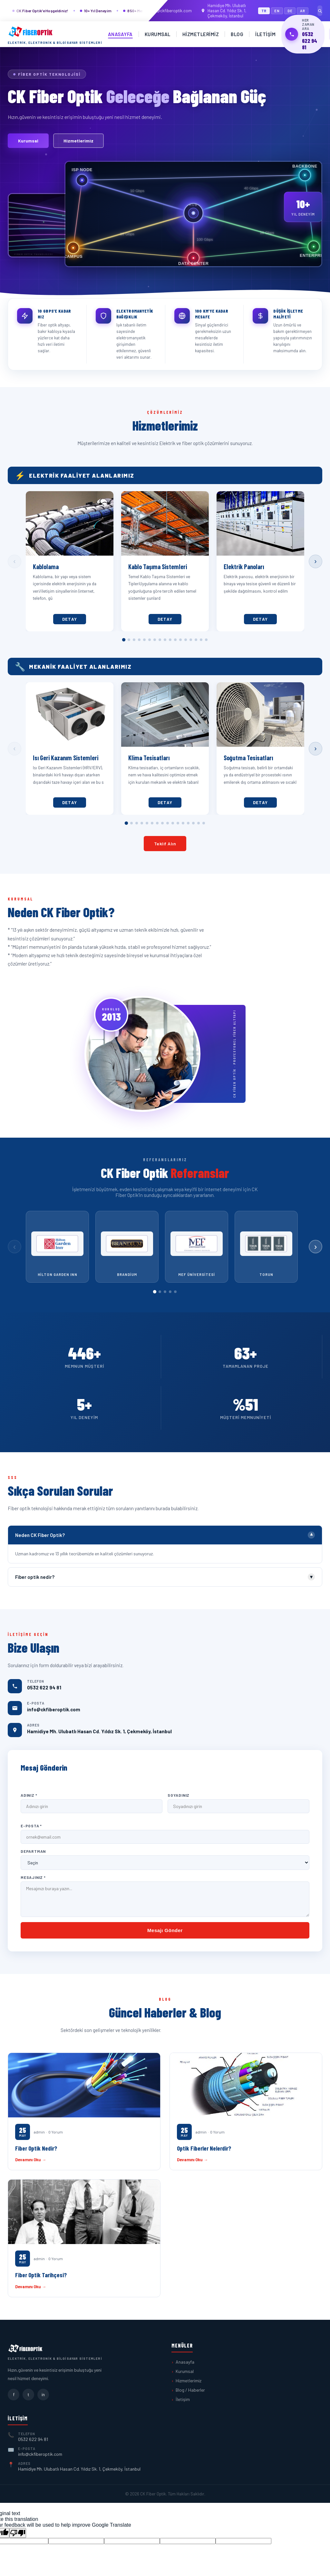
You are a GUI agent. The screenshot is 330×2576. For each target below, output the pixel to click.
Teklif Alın (165, 843)
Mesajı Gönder (165, 1930)
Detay (69, 619)
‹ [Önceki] (14, 561)
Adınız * (29, 1795)
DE (290, 11)
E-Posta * (31, 1825)
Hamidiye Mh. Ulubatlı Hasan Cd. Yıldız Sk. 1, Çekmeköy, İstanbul (223, 10)
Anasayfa (120, 34)
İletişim (265, 34)
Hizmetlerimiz (200, 34)
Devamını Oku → (30, 2159)
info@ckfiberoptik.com (167, 10)
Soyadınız (178, 1795)
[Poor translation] (17, 2533)
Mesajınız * (33, 1877)
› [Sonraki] (315, 561)
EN (277, 11)
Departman (33, 1851)
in (43, 2394)
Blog (237, 34)
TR (264, 11)
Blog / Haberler (190, 2390)
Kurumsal (157, 34)
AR (302, 11)
